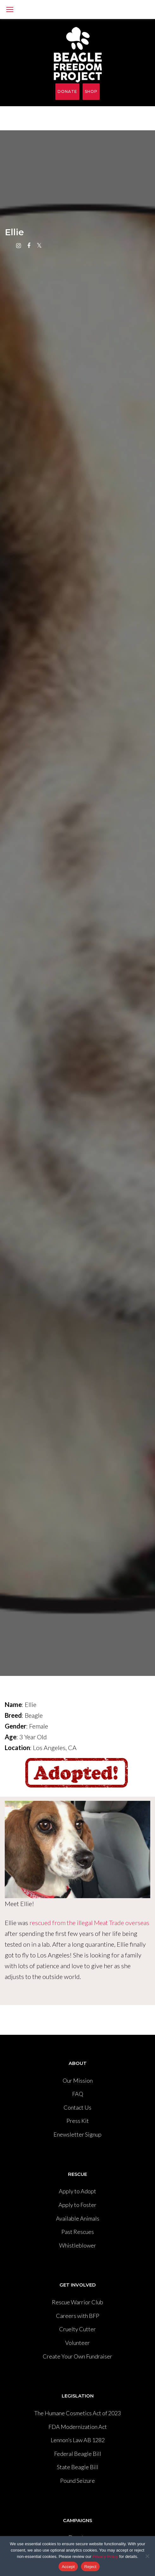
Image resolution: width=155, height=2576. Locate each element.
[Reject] (147, 2556)
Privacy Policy (105, 2556)
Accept (68, 2566)
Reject (90, 2566)
